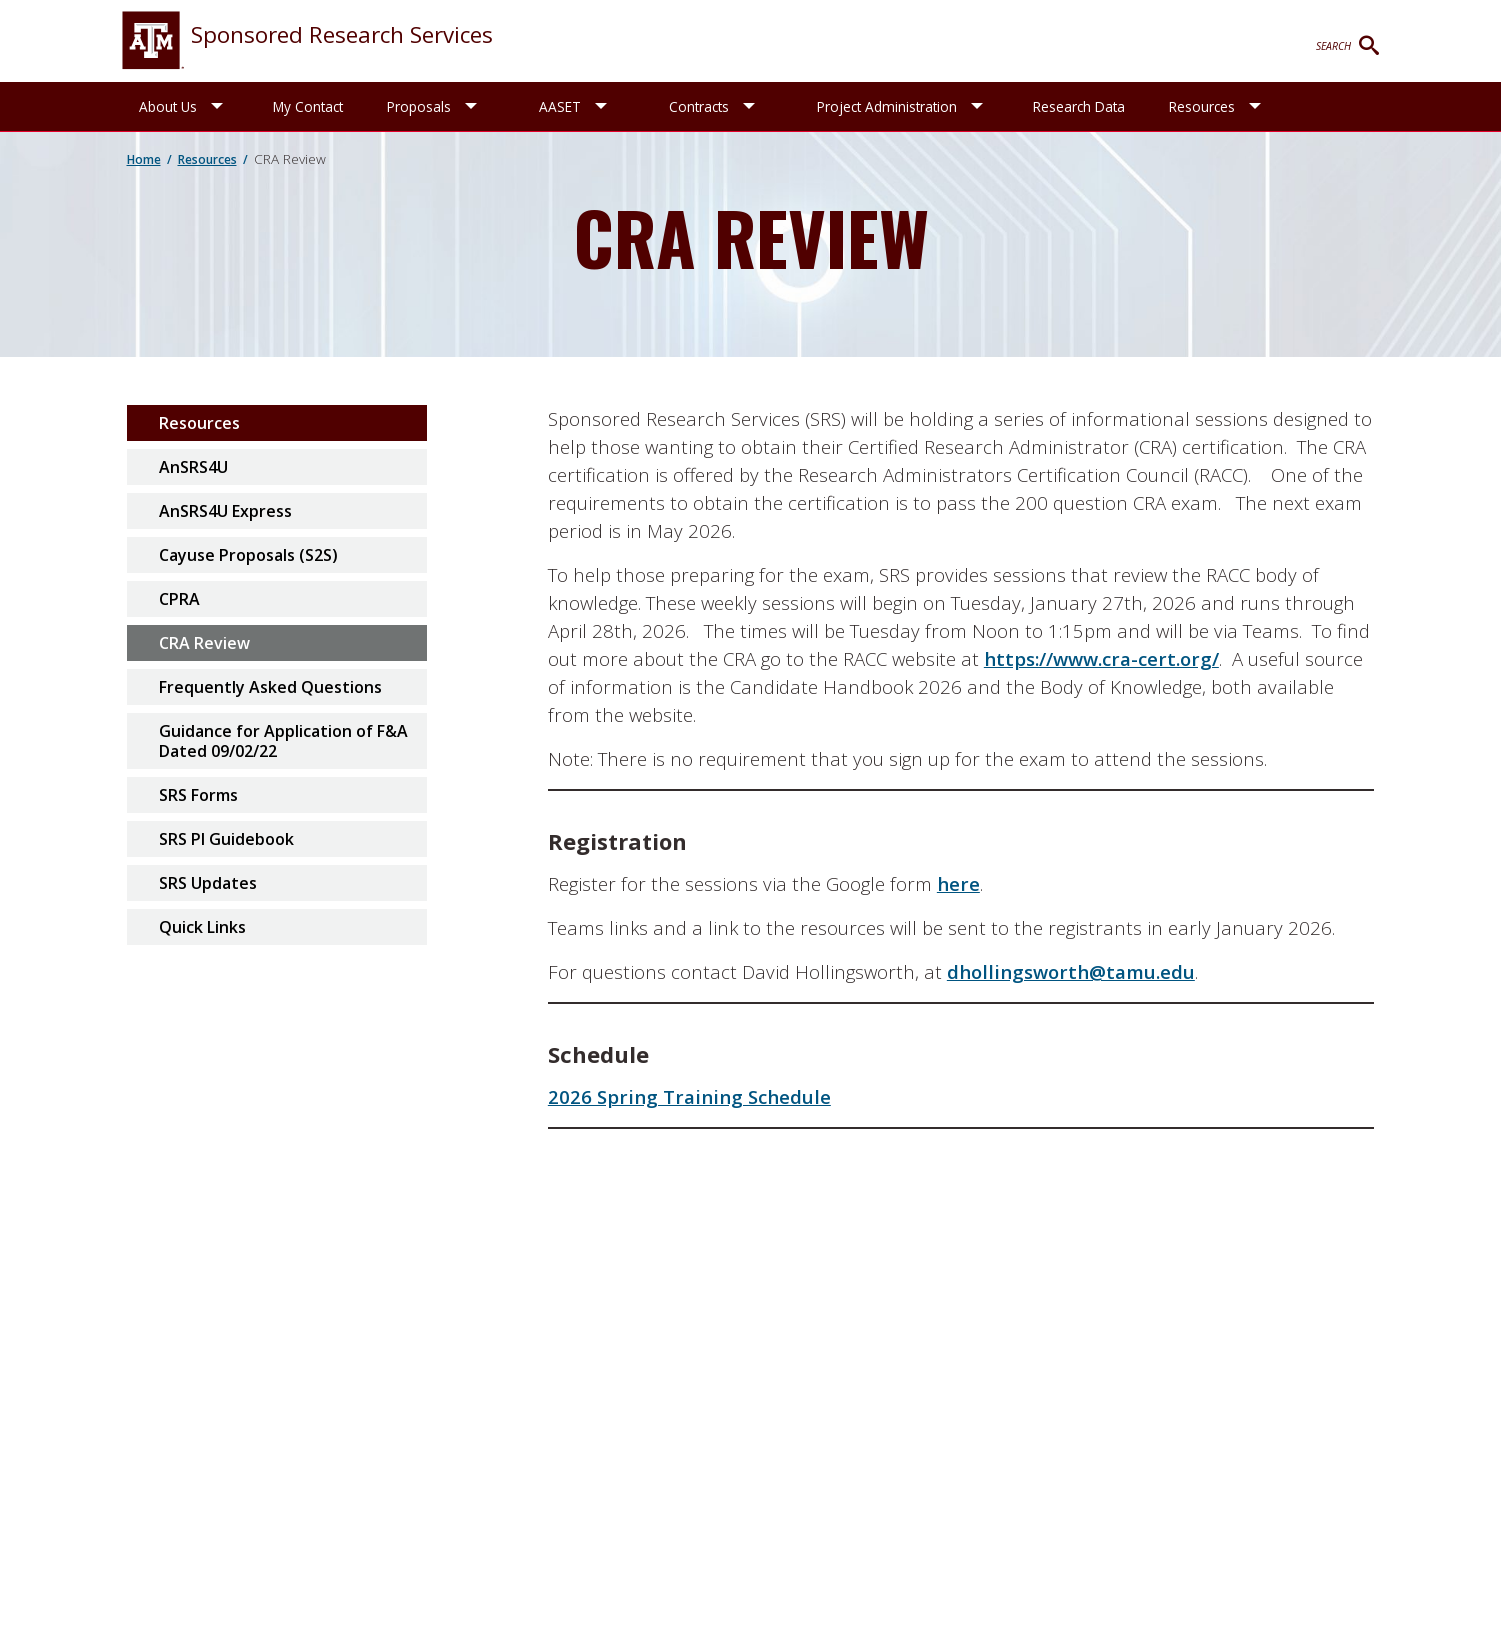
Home (144, 159)
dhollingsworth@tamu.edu (1071, 971)
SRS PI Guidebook (226, 839)
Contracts (699, 106)
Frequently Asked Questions (270, 687)
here (958, 883)
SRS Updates (208, 883)
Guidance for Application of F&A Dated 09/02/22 (283, 741)
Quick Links (202, 927)
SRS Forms (198, 795)
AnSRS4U (193, 467)
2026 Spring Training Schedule (689, 1096)
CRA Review (204, 643)
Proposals (419, 106)
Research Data (1079, 106)
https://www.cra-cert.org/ (1101, 658)
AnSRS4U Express (225, 511)
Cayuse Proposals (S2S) (248, 555)
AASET (560, 106)
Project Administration (887, 106)
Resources (1202, 106)
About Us (168, 106)
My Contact (308, 106)
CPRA (179, 599)
